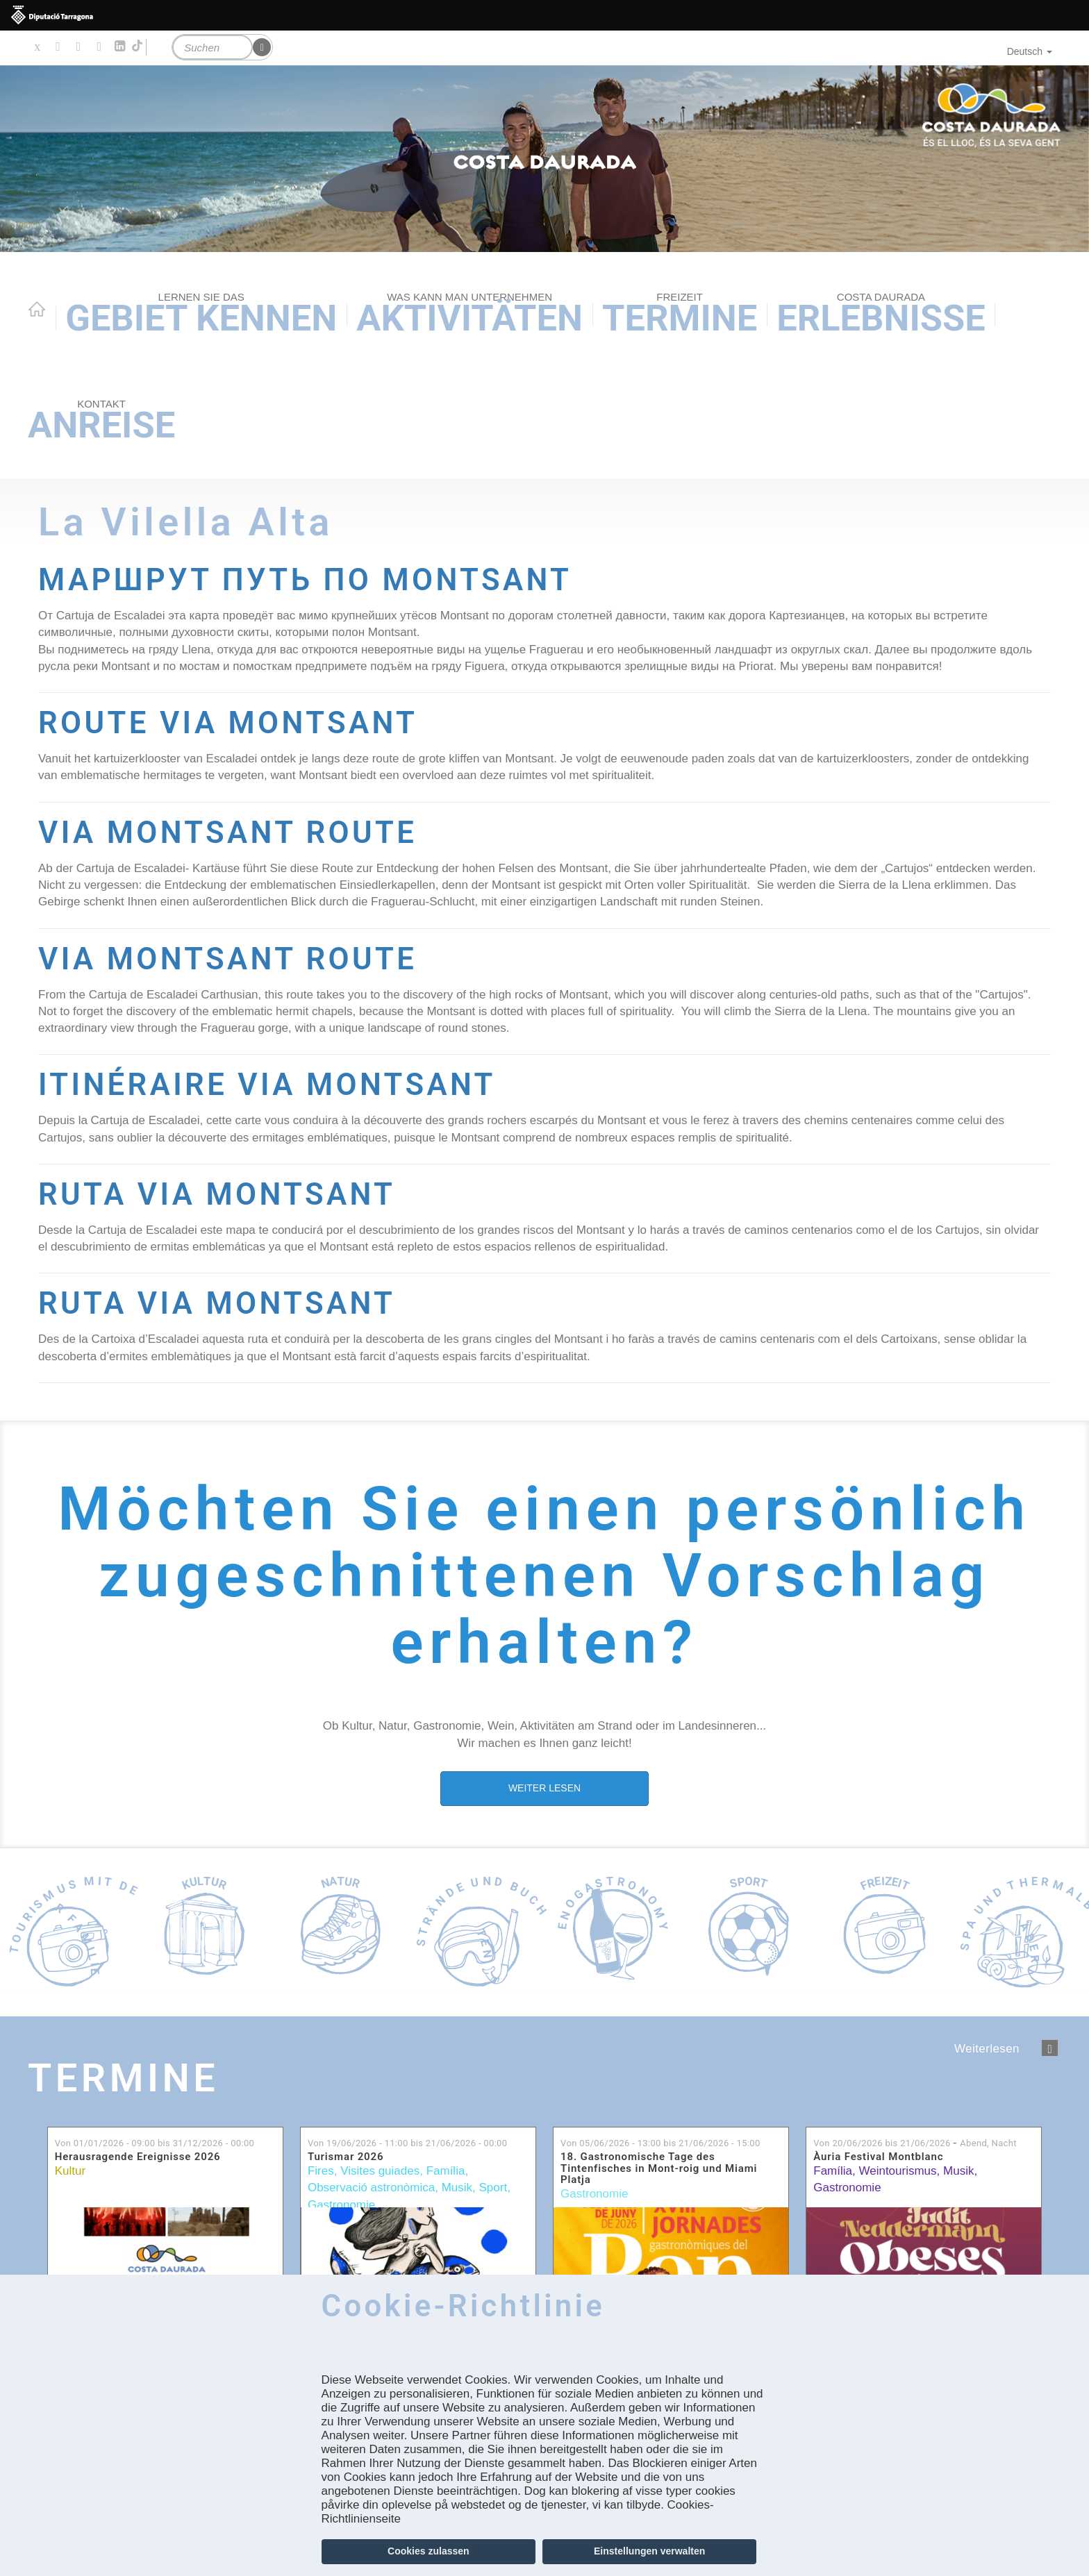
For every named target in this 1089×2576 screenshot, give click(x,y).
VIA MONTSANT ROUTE (227, 833)
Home (37, 309)
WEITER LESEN (544, 1787)
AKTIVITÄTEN (469, 315)
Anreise (101, 421)
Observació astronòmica (371, 2187)
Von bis (155, 2143)
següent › (1049, 2048)
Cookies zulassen (428, 2551)
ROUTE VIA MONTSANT (227, 723)
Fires (321, 2170)
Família (445, 2170)
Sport (493, 2187)
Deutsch (1029, 51)
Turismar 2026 (345, 2157)
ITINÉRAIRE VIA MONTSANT (267, 1085)
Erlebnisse (880, 315)
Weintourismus (897, 2170)
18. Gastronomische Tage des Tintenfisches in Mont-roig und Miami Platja (658, 2168)
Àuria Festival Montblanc (878, 2157)
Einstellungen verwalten (649, 2551)
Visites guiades (379, 2170)
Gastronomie (341, 2204)
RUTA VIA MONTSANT (216, 1194)
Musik (457, 2187)
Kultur (70, 2170)
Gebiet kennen (201, 315)
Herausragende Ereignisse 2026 (138, 2157)
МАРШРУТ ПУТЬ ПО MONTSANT (305, 580)
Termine (679, 315)
